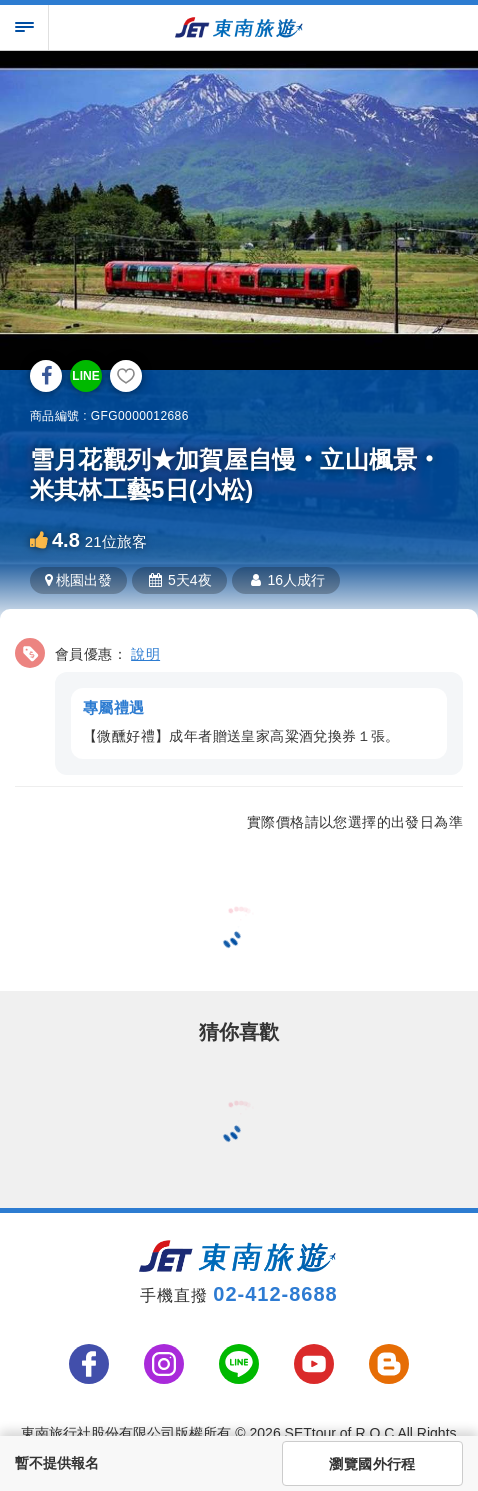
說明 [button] (145, 654)
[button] (239, 703)
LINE (85, 376)
